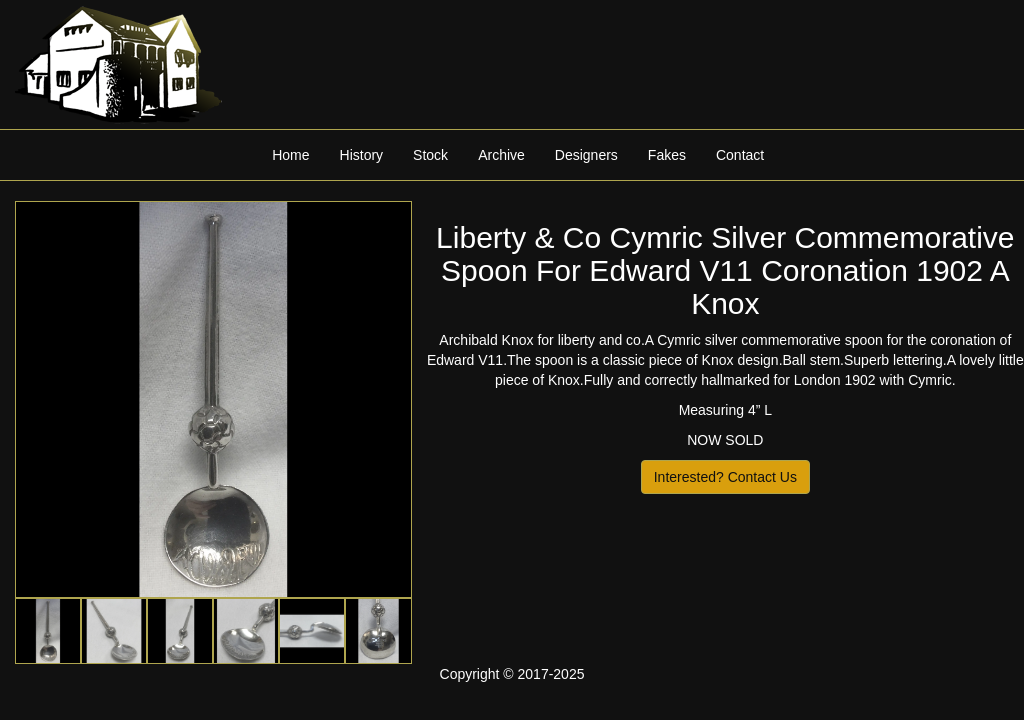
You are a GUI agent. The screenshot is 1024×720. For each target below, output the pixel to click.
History (362, 155)
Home (290, 155)
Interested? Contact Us (725, 477)
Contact (740, 155)
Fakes (667, 155)
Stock (430, 155)
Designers (586, 155)
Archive (501, 155)
